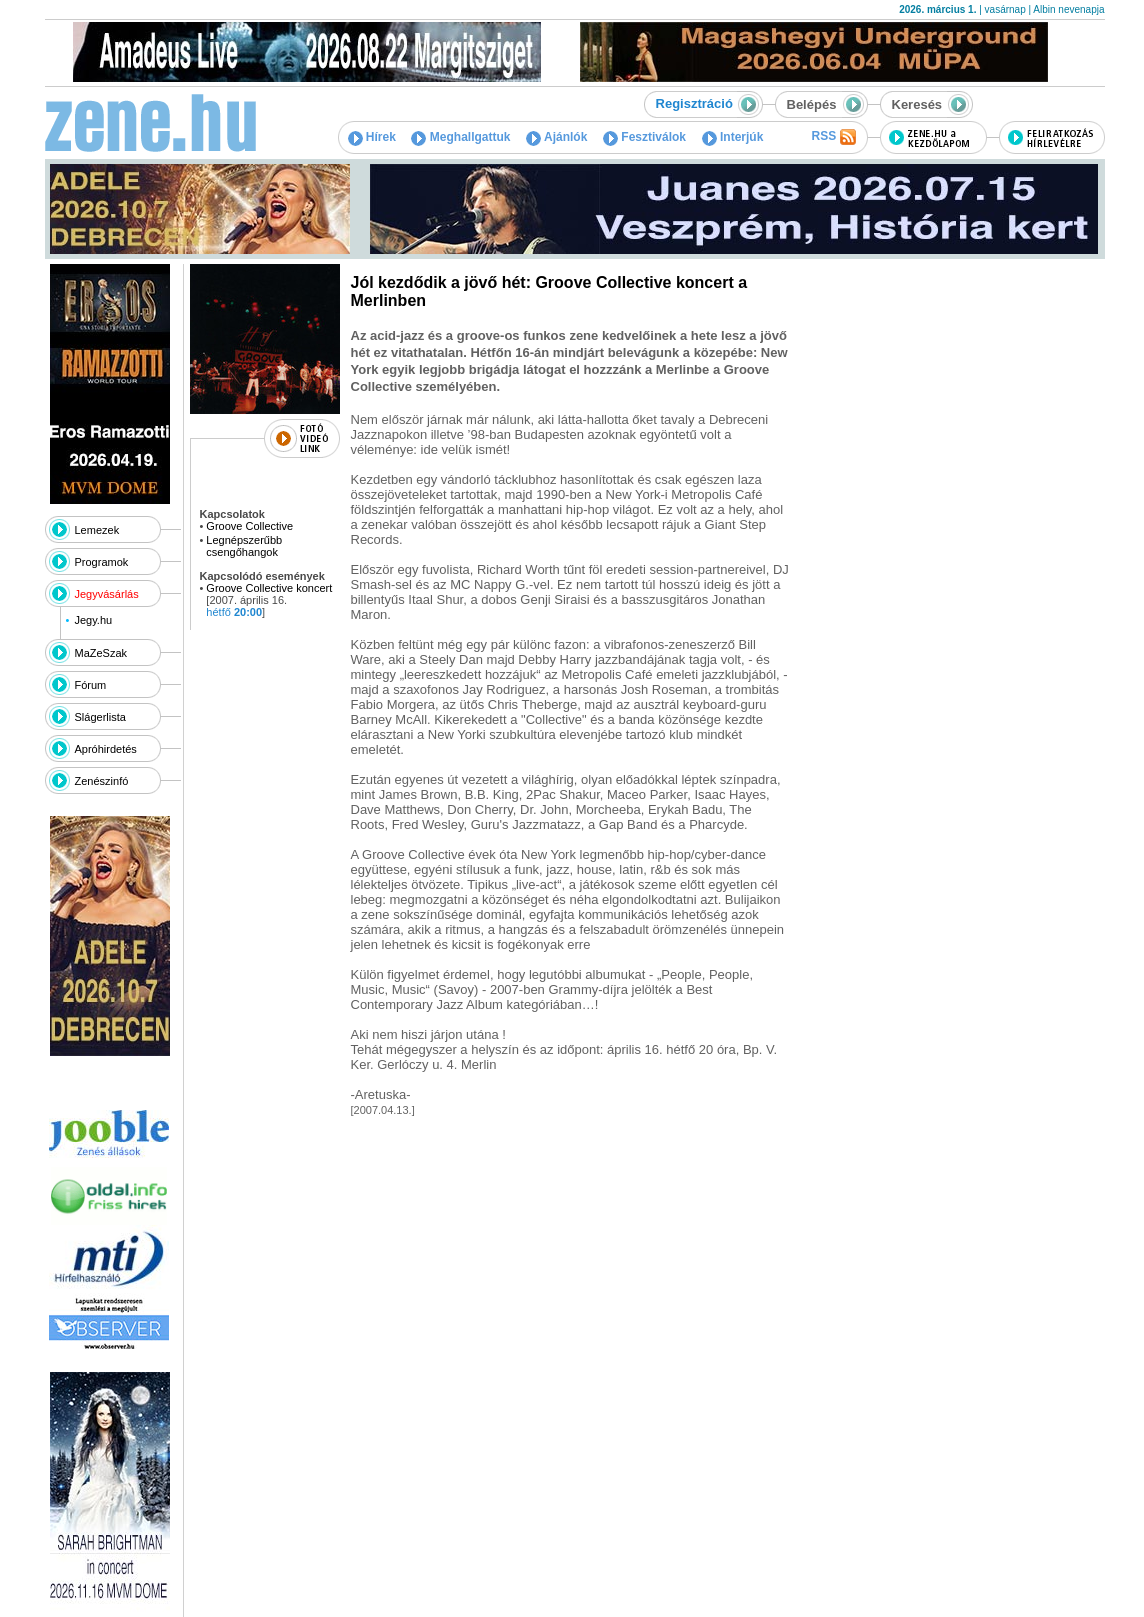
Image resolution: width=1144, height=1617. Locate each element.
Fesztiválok (644, 137)
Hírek (372, 137)
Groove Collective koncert (269, 588)
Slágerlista (100, 717)
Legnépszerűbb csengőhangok (244, 546)
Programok (102, 562)
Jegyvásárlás (107, 594)
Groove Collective (249, 526)
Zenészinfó (102, 781)
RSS (833, 137)
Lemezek (97, 530)
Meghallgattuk (460, 137)
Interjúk (733, 137)
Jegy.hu (93, 620)
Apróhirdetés (106, 749)
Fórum (91, 685)
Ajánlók (556, 137)
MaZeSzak (101, 653)
